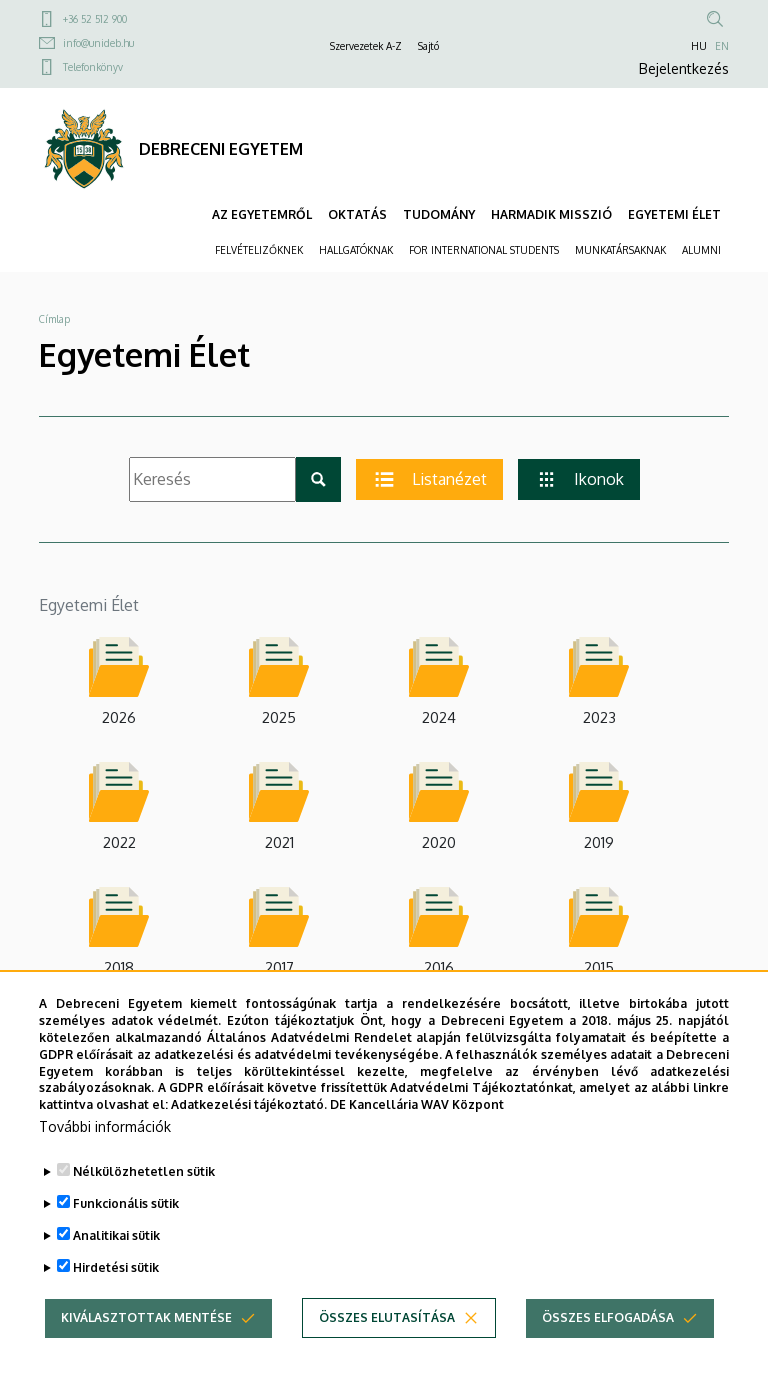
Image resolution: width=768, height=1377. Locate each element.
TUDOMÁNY (439, 214)
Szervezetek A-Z (366, 46)
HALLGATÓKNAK (356, 250)
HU (699, 46)
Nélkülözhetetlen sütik (144, 1193)
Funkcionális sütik (126, 1225)
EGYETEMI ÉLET (674, 214)
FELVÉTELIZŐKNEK (259, 250)
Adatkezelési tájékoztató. (249, 1126)
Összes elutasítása (387, 1339)
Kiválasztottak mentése (146, 1339)
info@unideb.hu (98, 43)
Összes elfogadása (608, 1339)
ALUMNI (701, 250)
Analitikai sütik (116, 1257)
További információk (105, 1148)
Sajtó (428, 46)
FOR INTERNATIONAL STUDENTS (484, 250)
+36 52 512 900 (95, 19)
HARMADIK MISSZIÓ (551, 214)
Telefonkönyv (93, 67)
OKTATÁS (357, 214)
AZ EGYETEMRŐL (262, 214)
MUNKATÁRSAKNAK (620, 250)
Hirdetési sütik (116, 1289)
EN (722, 46)
